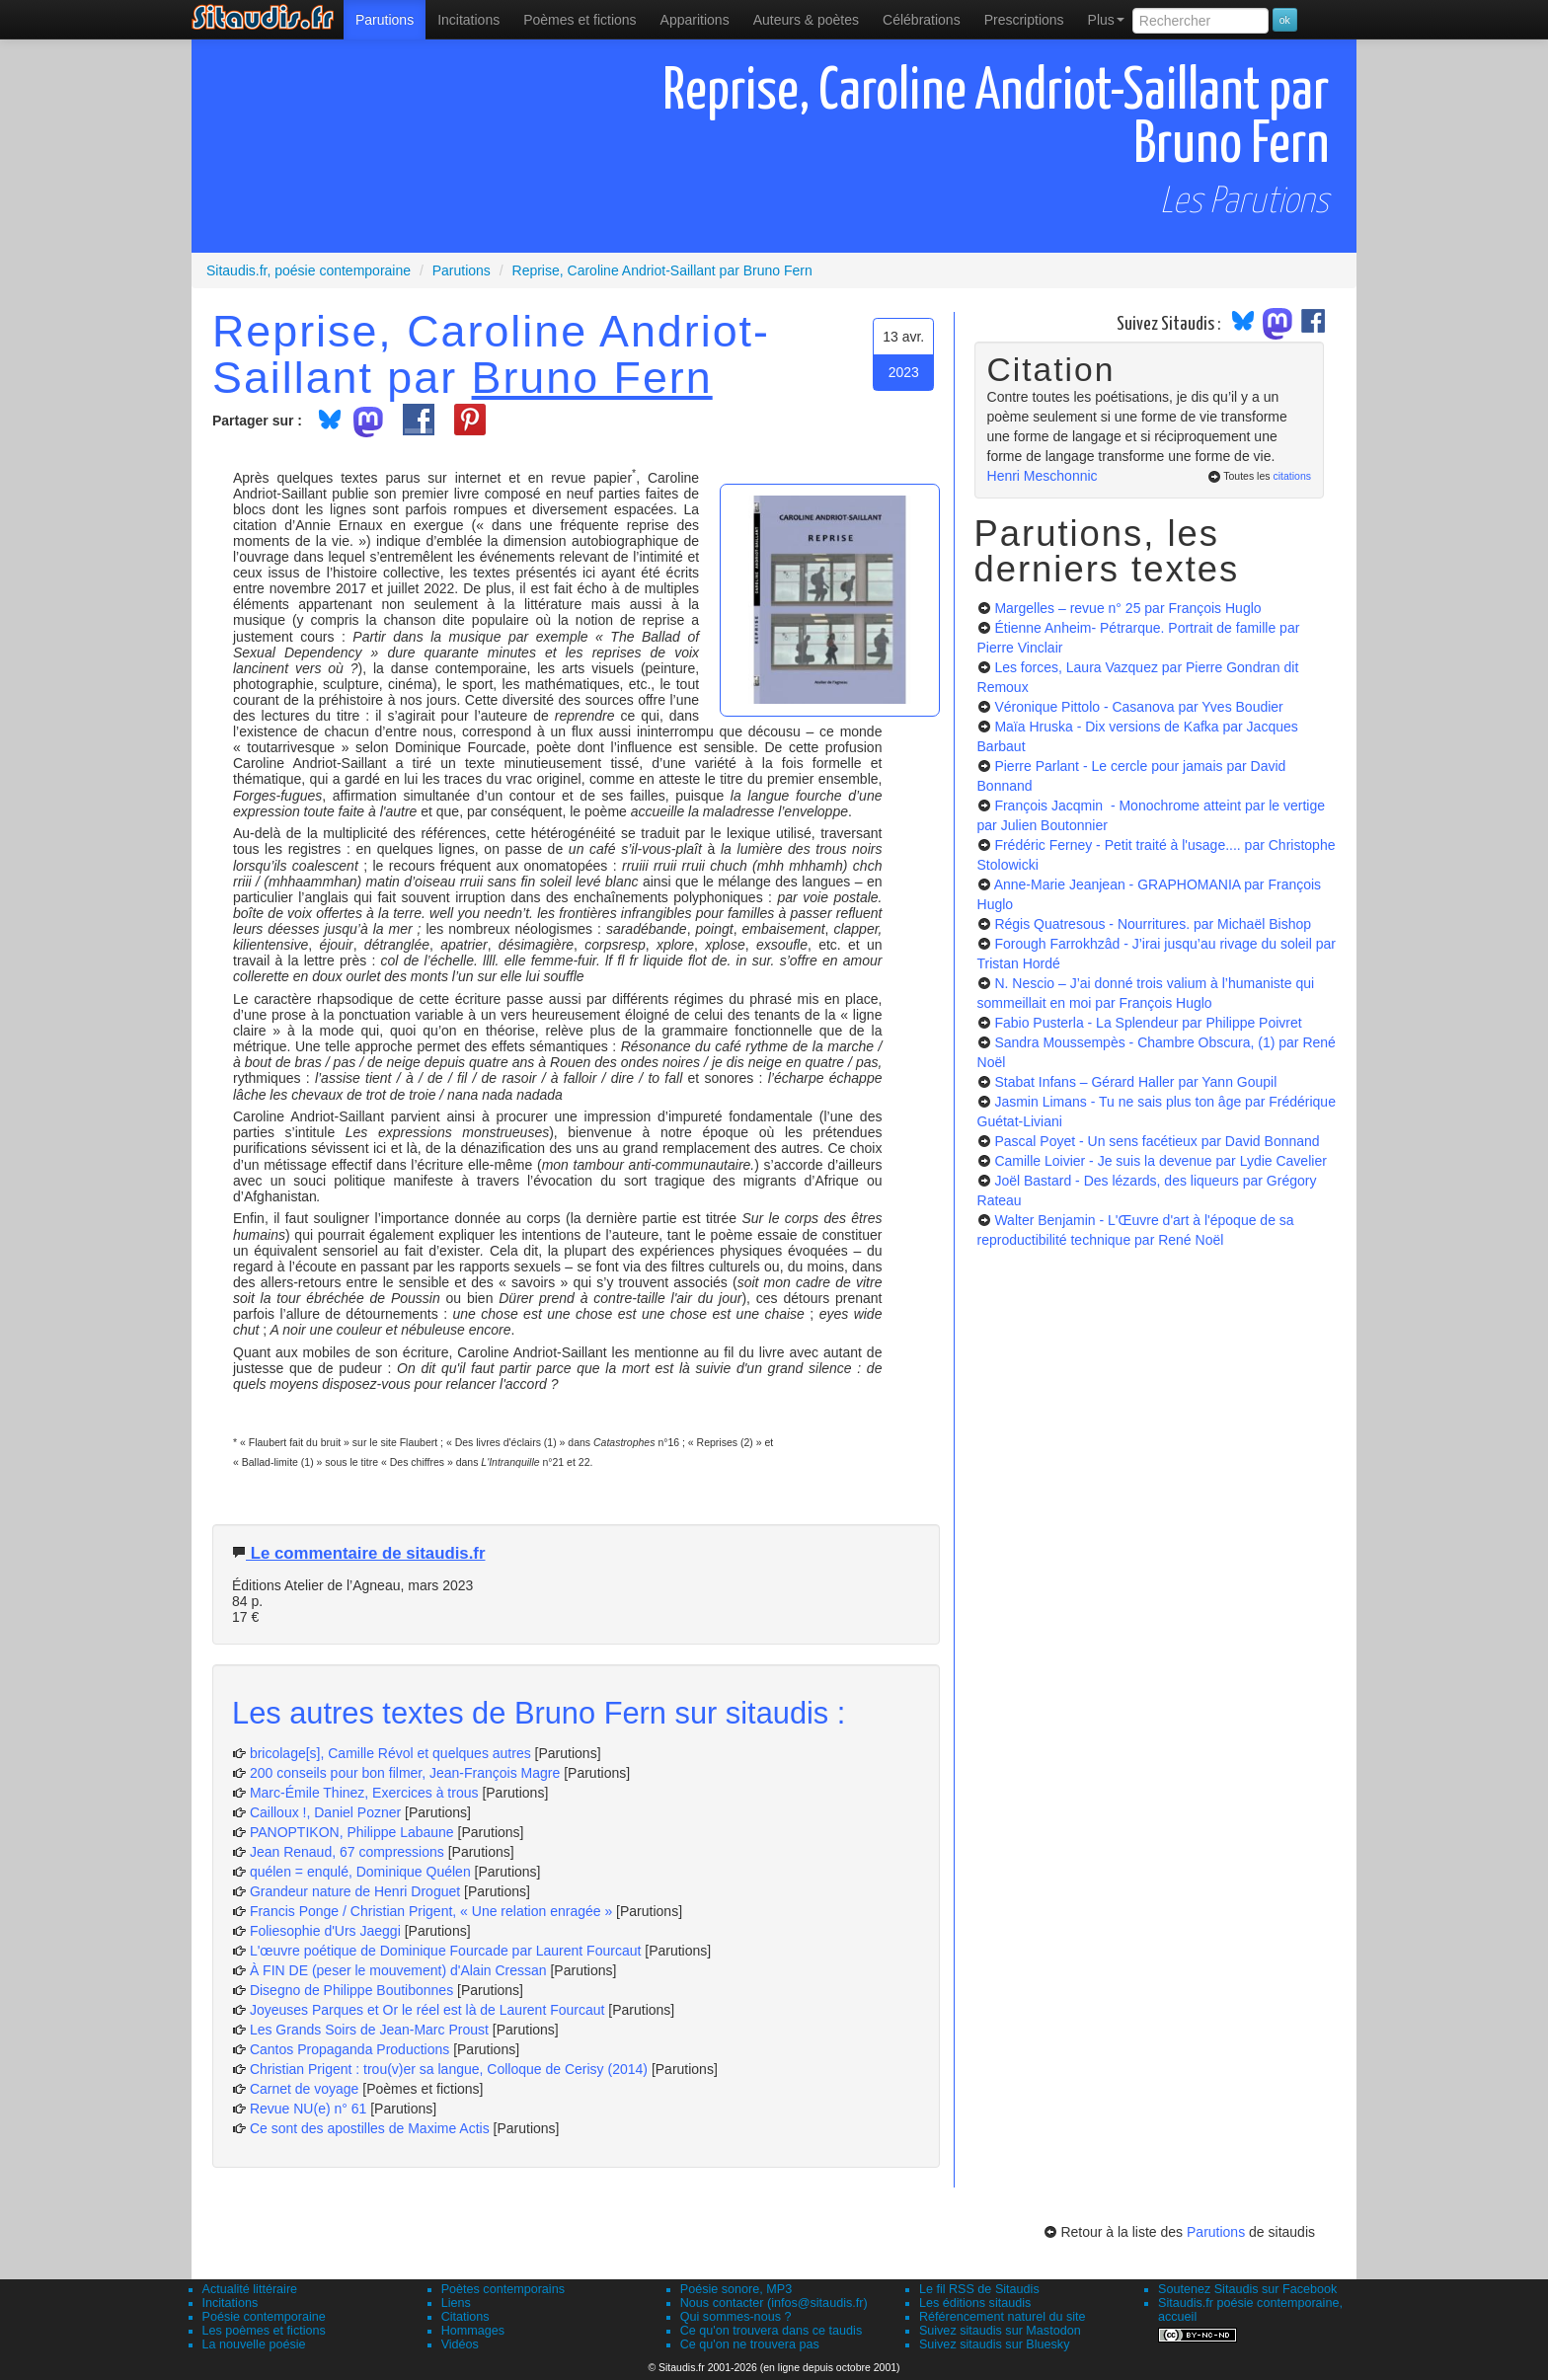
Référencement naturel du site (1002, 2317)
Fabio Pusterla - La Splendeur (1147, 1023)
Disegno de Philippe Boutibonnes (351, 1990)
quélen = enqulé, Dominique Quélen (360, 1872)
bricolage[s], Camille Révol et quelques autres (390, 1753)
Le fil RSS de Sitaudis (979, 2289)
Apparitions (695, 20)
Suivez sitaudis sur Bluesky (994, 2344)
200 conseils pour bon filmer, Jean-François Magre (405, 1773)
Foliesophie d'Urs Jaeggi (325, 1931)
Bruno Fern (592, 377)
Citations (465, 2317)
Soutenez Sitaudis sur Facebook (1247, 2289)
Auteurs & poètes (806, 20)
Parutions (384, 20)
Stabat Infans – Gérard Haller (1135, 1082)
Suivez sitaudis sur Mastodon (1000, 2331)
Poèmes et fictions (579, 20)
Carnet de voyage (304, 2089)
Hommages (472, 2331)
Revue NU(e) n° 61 (308, 2108)
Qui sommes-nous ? (736, 2317)
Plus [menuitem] (1106, 20)
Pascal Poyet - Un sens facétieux (1156, 1141)
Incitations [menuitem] (468, 20)
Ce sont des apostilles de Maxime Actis (370, 2128)
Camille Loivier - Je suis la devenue (1160, 1161)
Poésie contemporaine (264, 2317)
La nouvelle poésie (254, 2344)
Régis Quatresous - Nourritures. (1152, 924)
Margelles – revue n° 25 (1127, 608)
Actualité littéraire (250, 2289)
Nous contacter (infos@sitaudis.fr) (774, 2303)
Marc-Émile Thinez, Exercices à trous (364, 1793)
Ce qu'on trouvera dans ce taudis (771, 2331)
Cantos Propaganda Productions (349, 2049)
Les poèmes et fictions (264, 2331)
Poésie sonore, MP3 (736, 2289)
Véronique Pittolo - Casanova (1138, 707)
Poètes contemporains (503, 2289)
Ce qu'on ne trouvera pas (749, 2344)
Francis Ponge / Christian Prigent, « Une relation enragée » (431, 1911)
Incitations (230, 2303)
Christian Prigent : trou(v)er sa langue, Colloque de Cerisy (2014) (449, 2069)
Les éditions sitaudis (975, 2303)
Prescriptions (1024, 20)
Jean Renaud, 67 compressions (347, 1852)
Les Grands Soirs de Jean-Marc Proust (369, 2029)
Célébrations (922, 20)
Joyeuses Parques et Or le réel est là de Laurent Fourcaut (429, 2010)
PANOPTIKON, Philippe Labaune (352, 1832)
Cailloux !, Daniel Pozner (325, 1812)
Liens (456, 2303)
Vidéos (460, 2344)
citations (1292, 476)
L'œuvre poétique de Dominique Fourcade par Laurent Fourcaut (445, 1950)
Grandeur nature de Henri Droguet (355, 1891)
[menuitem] (385, 19)
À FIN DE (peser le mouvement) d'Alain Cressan (398, 1970)
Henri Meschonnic (1042, 476)
